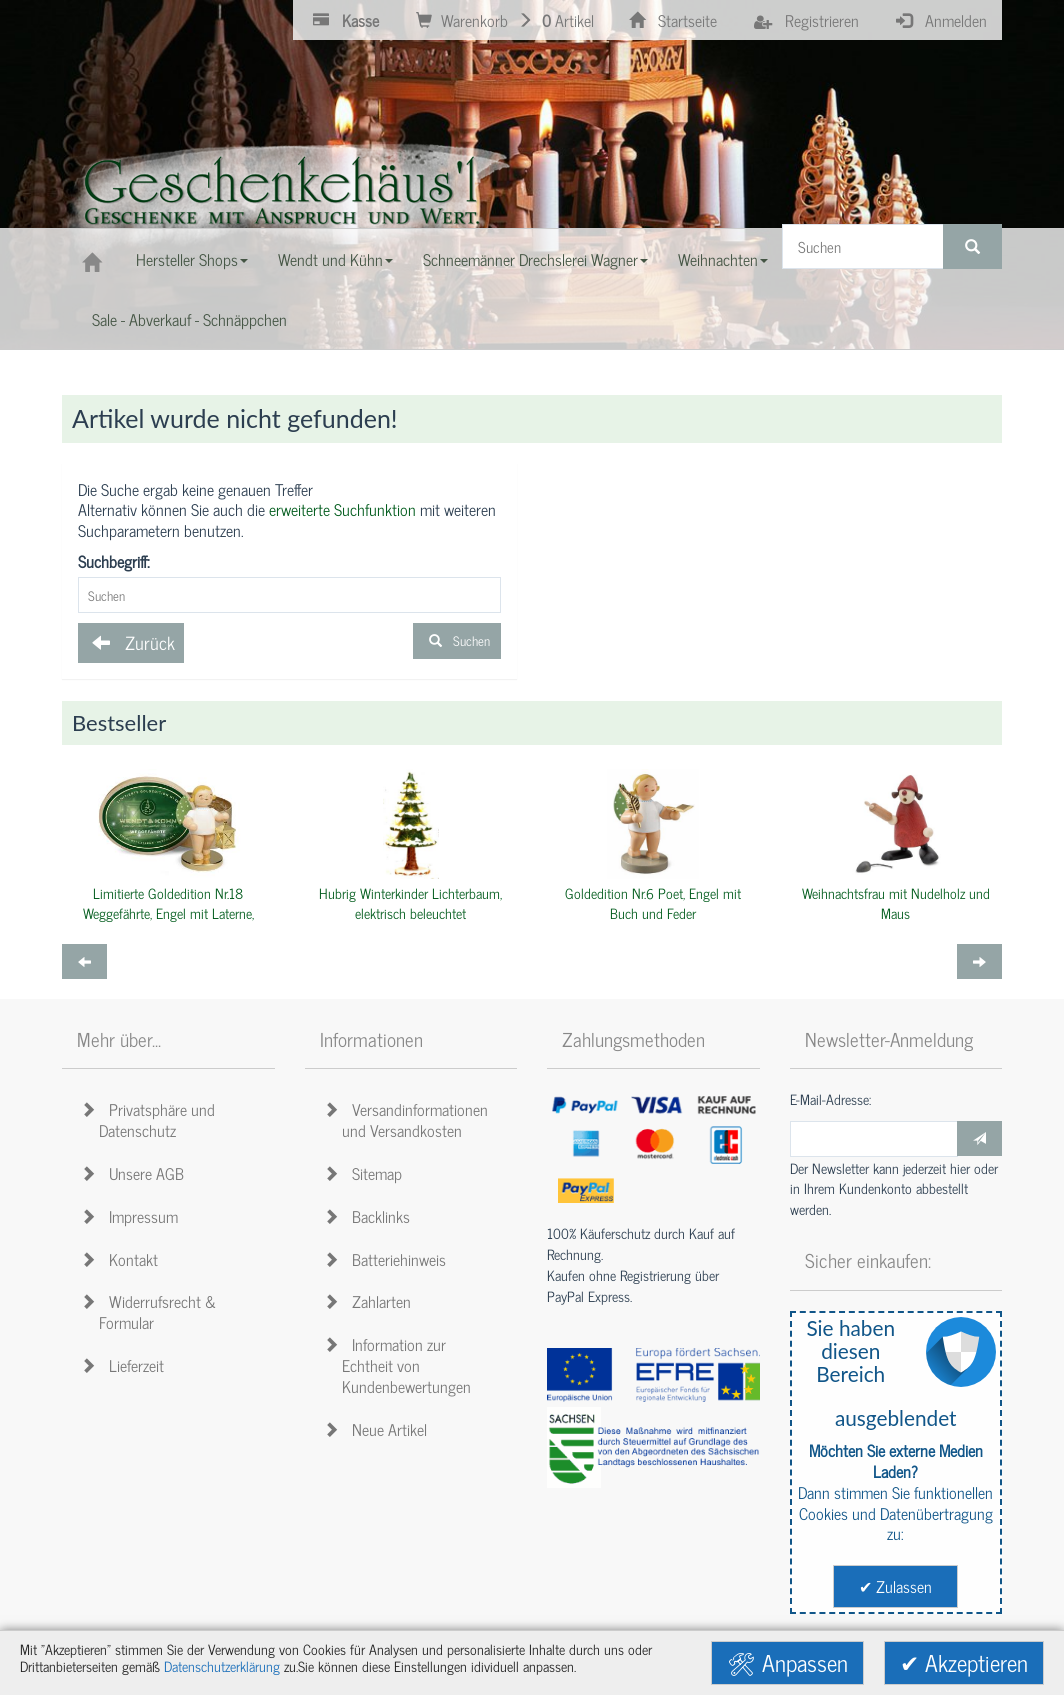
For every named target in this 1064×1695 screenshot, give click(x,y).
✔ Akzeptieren (964, 1662)
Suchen (457, 640)
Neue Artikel (378, 1429)
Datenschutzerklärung (222, 1666)
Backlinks (370, 1216)
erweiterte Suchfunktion (342, 509)
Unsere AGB (135, 1173)
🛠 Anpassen (787, 1662)
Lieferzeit (125, 1365)
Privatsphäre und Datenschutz (151, 1119)
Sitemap (366, 1173)
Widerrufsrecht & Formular (151, 1311)
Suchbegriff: (114, 561)
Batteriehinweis (388, 1259)
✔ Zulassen (895, 1586)
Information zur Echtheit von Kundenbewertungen (400, 1365)
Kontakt (122, 1259)
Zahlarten (370, 1301)
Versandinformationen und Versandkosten (409, 1119)
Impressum (132, 1216)
